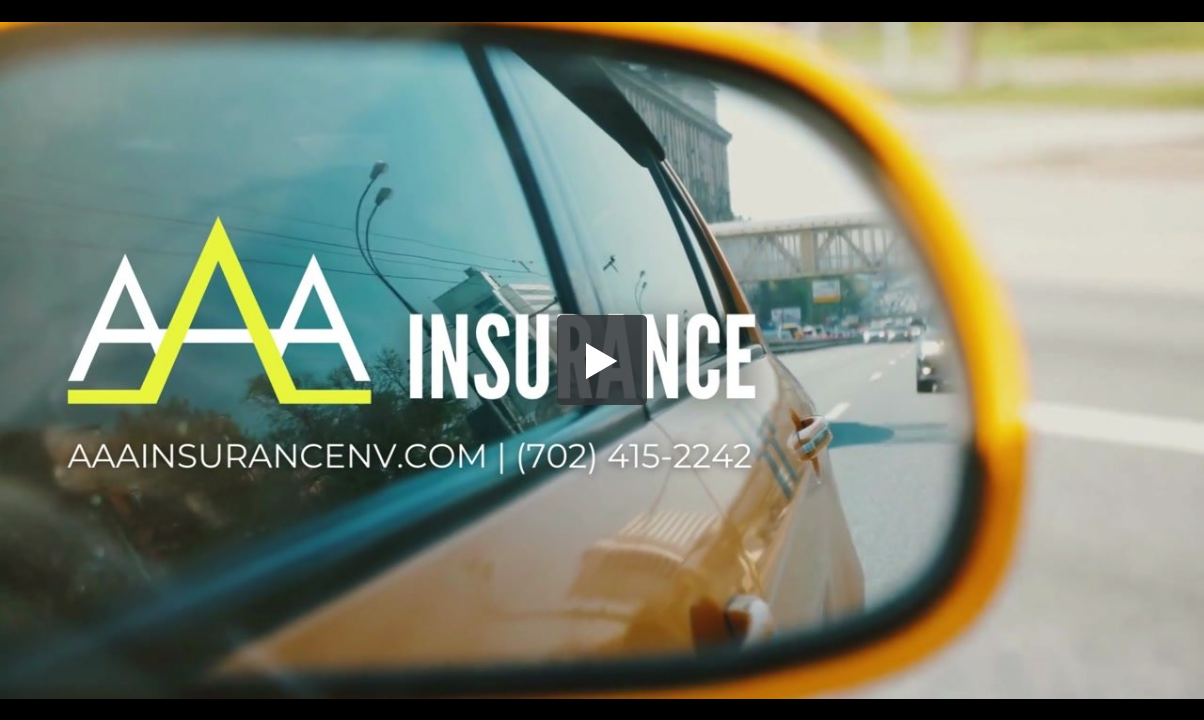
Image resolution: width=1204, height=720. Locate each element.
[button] (602, 360)
